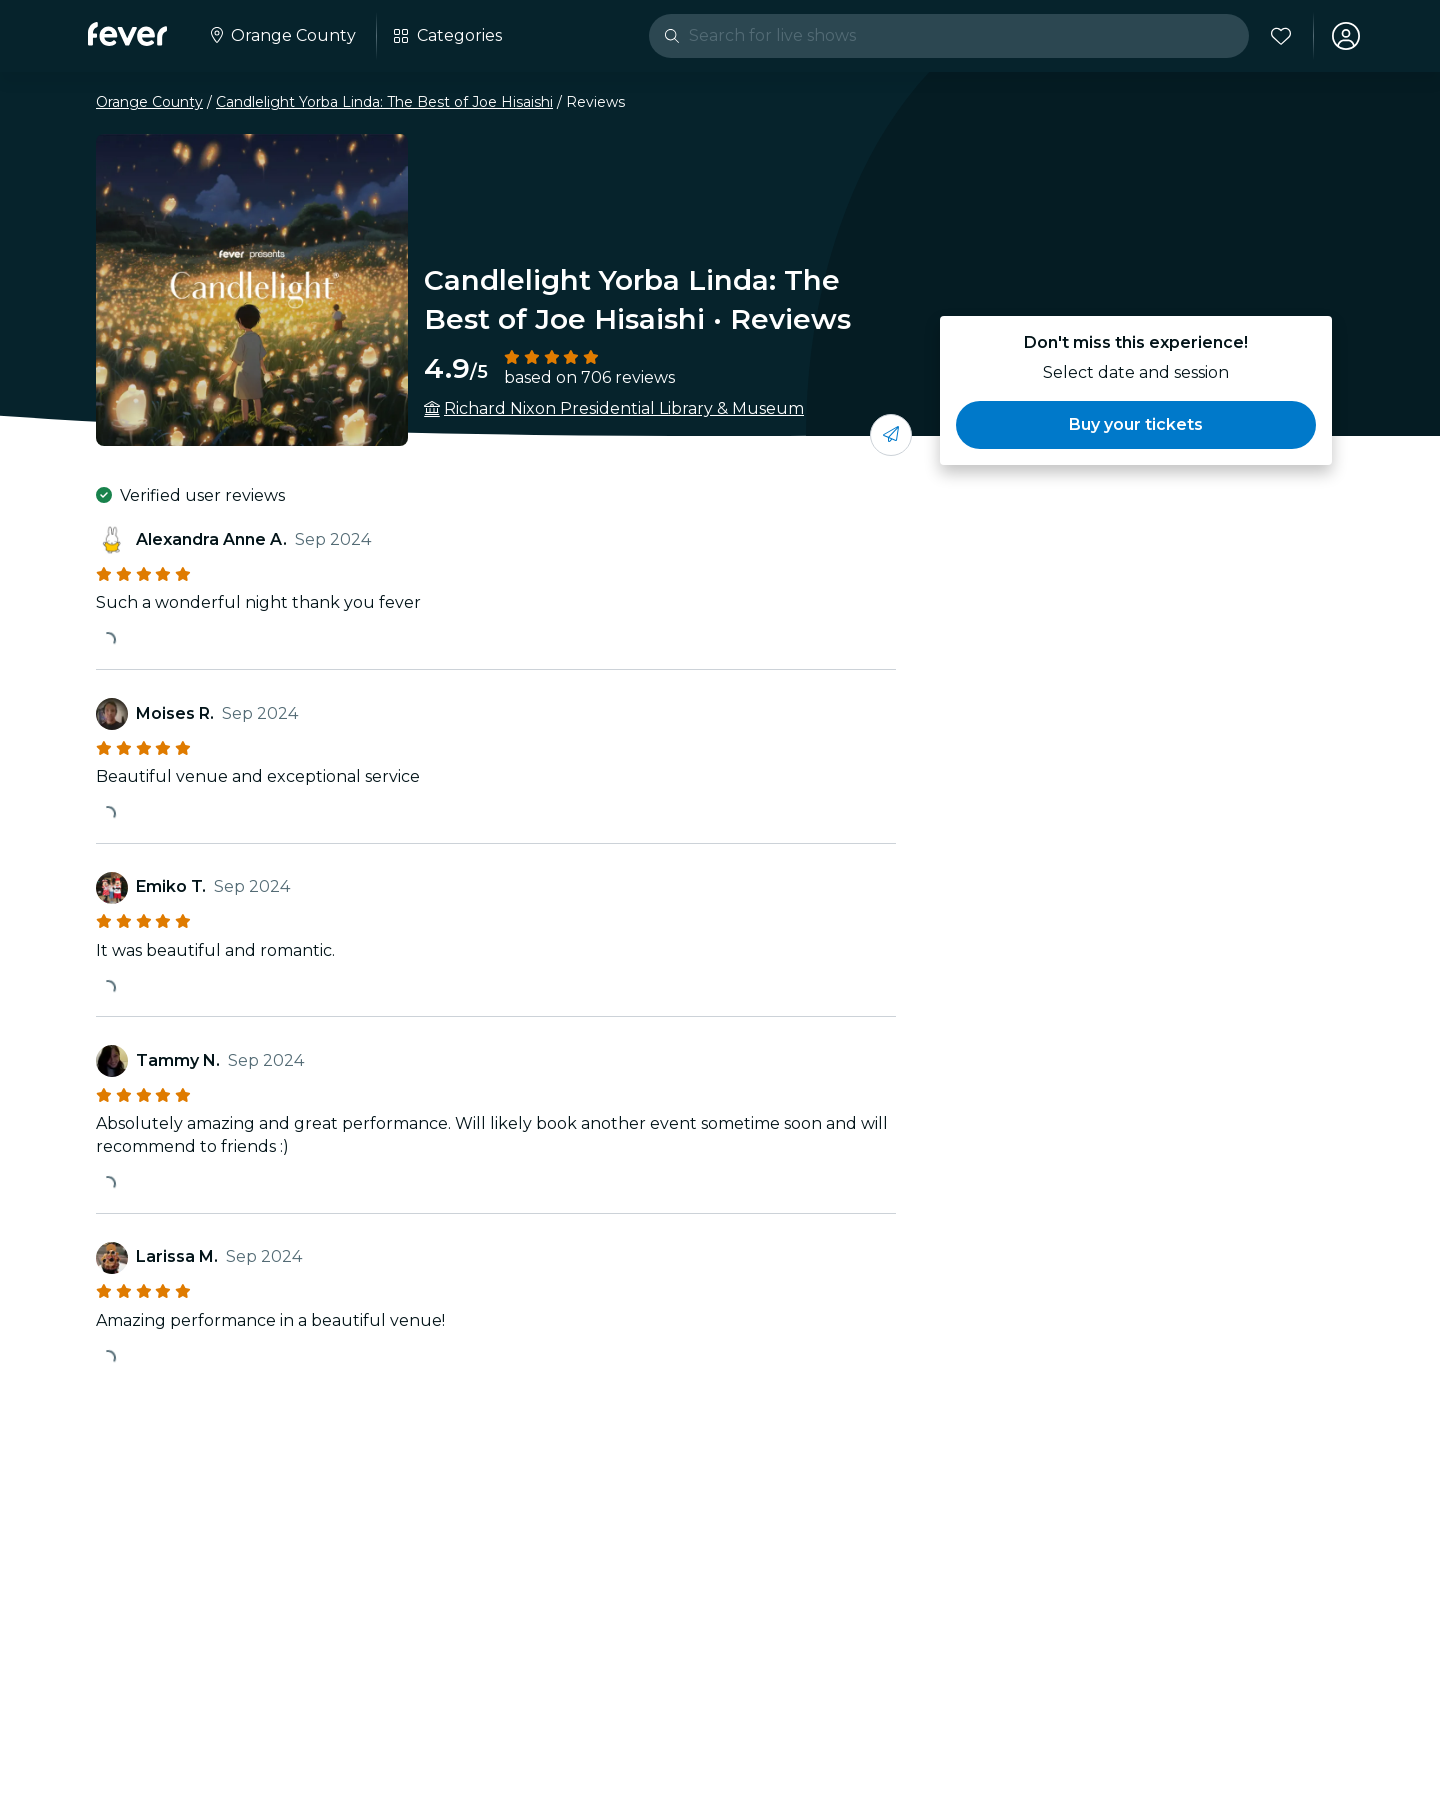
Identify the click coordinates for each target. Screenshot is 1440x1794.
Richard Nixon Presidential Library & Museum (624, 408)
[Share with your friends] (891, 435)
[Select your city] (281, 36)
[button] (1136, 425)
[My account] (1346, 36)
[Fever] (127, 34)
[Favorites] (1281, 36)
